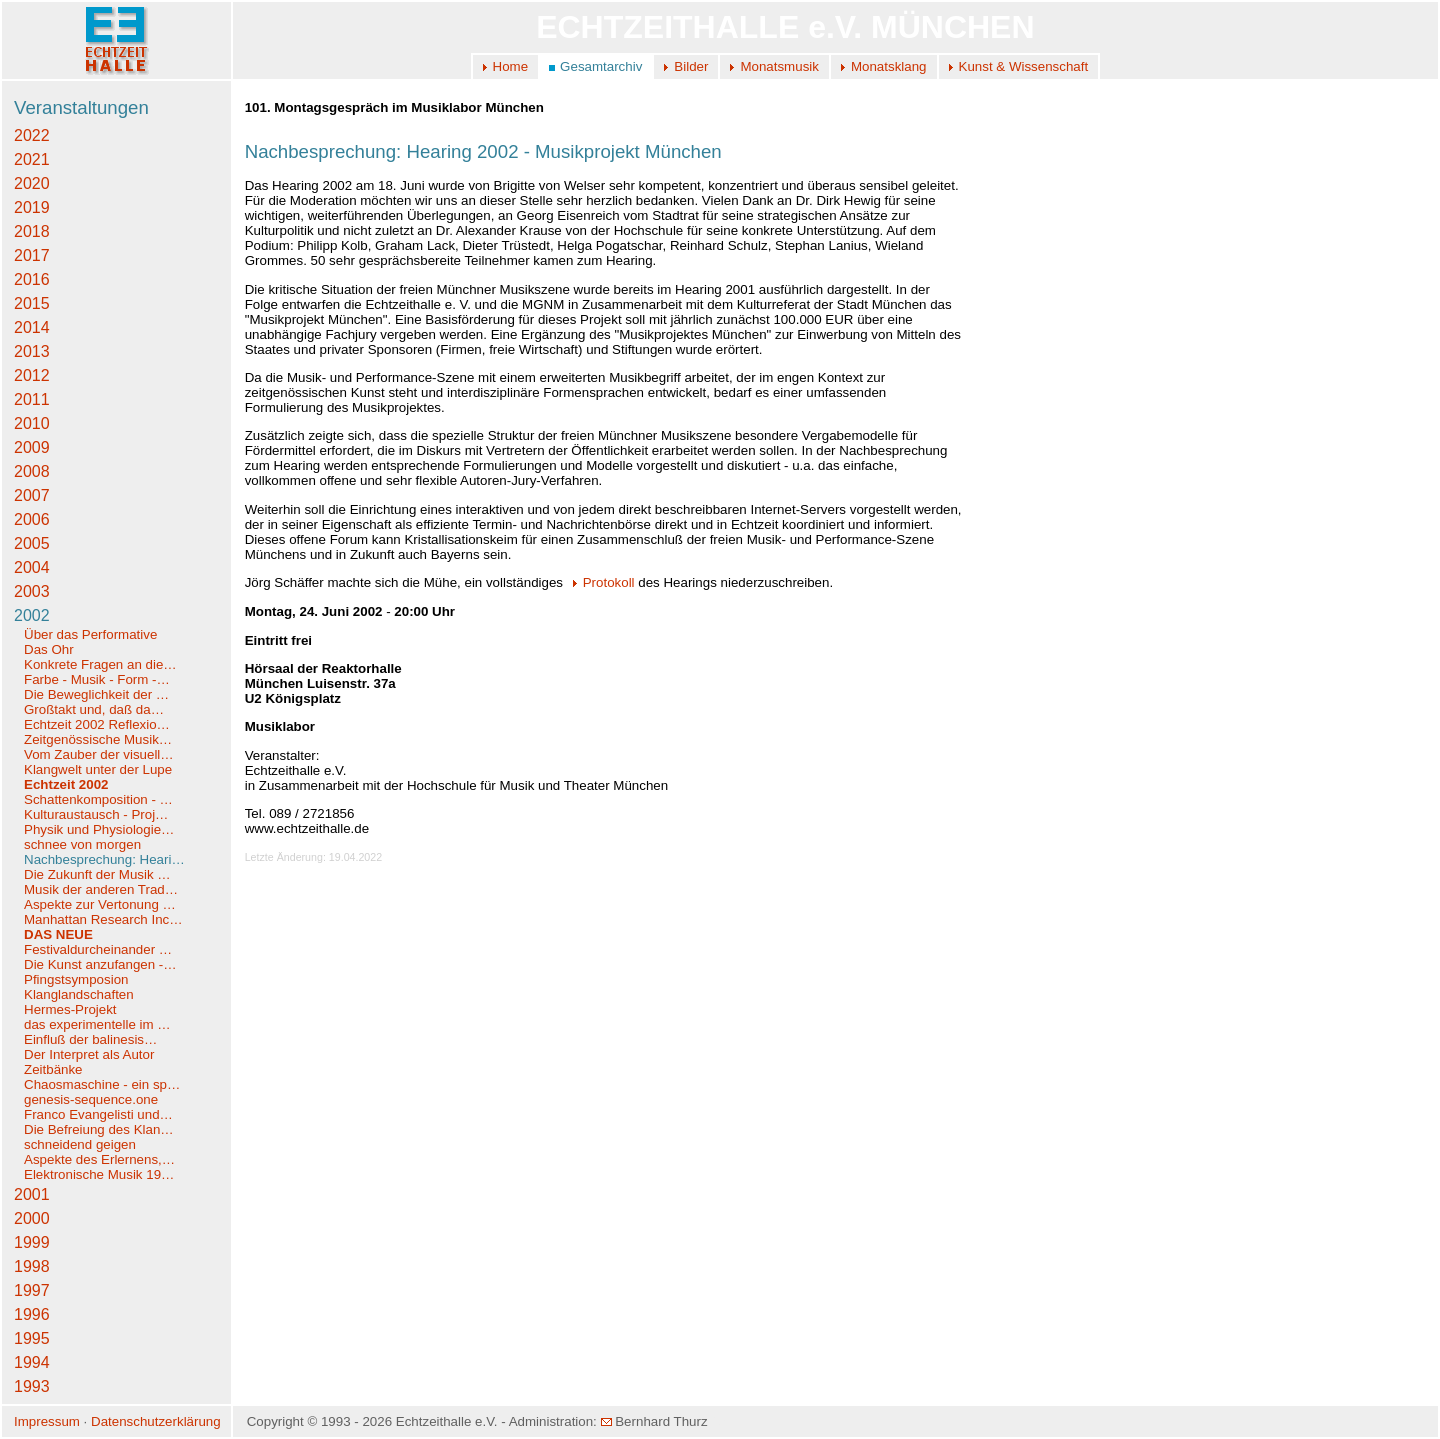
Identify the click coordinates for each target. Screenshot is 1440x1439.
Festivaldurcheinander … (98, 949)
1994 (32, 1362)
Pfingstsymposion (76, 979)
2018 (32, 231)
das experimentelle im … (97, 1024)
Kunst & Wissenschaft (1024, 66)
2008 (32, 471)
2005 (32, 543)
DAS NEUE (58, 934)
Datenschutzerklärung (156, 1421)
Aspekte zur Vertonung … (100, 904)
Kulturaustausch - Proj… (96, 814)
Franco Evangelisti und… (98, 1114)
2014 (32, 327)
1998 (32, 1266)
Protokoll (601, 582)
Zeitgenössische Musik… (98, 739)
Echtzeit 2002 (66, 784)
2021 (32, 159)
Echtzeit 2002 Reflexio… (97, 724)
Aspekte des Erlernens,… (99, 1159)
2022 (32, 135)
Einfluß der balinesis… (90, 1039)
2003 (32, 591)
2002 (32, 615)
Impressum (47, 1421)
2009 (32, 447)
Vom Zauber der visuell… (99, 754)
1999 (32, 1242)
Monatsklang (889, 66)
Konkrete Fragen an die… (100, 664)
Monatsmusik (779, 66)
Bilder (691, 66)
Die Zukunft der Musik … (97, 874)
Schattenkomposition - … (98, 799)
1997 (32, 1290)
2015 (32, 303)
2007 (32, 495)
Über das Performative (90, 634)
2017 (32, 255)
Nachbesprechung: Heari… (104, 859)
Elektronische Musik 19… (99, 1174)
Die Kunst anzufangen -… (100, 964)
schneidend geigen (80, 1144)
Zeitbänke (53, 1069)
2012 (32, 375)
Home (511, 66)
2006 (32, 519)
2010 (32, 423)
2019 (32, 207)
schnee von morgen (82, 844)
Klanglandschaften (79, 994)
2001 (32, 1194)
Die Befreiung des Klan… (99, 1129)
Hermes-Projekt (70, 1009)
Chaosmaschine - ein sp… (102, 1084)
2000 (32, 1218)
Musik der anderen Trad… (101, 889)
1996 (32, 1314)
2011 (32, 399)
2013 (32, 351)
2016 (32, 279)
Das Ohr (49, 649)
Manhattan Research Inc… (103, 919)
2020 (32, 183)
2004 (32, 567)
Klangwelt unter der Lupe (98, 769)
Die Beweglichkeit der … (96, 694)
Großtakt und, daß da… (94, 709)
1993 (32, 1386)
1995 (32, 1338)
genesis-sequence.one (91, 1099)
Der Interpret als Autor (89, 1054)
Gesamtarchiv (601, 66)
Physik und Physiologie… (99, 829)
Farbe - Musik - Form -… (97, 679)
